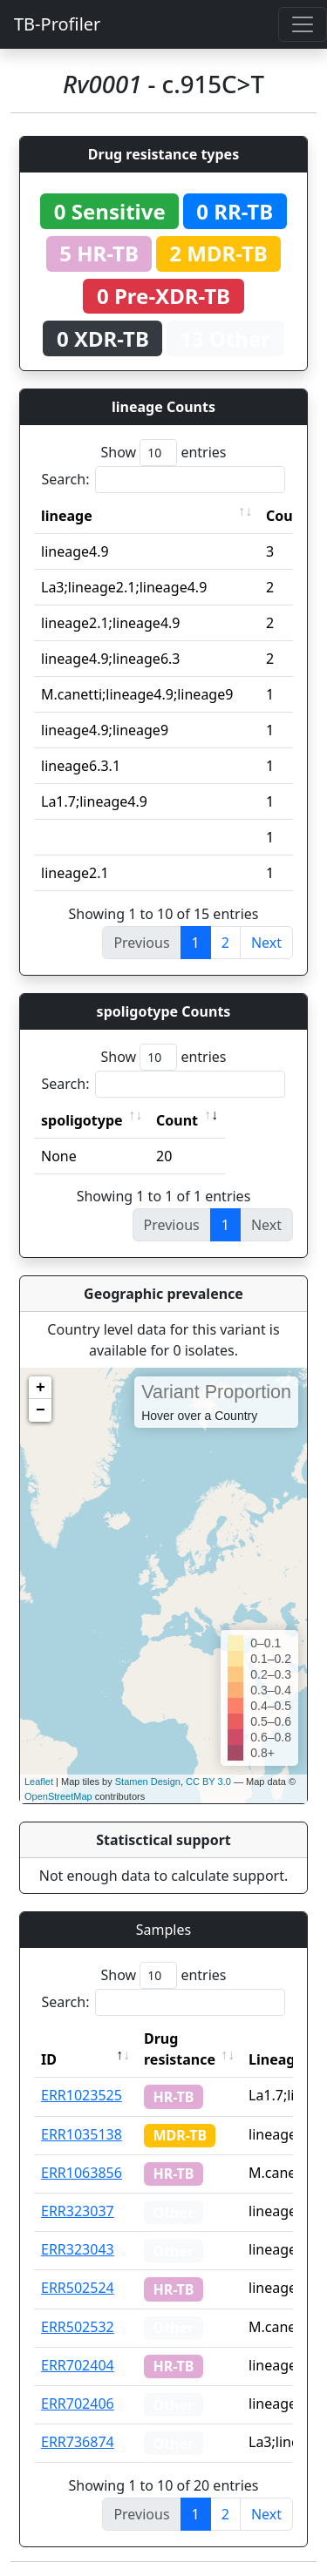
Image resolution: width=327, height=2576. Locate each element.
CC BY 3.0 (208, 1781)
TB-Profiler (57, 24)
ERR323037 (77, 2211)
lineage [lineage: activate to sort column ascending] (66, 515)
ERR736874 (77, 2441)
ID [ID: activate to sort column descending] (49, 2059)
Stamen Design (148, 1781)
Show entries (163, 452)
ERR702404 (77, 2365)
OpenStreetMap (58, 1796)
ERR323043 (77, 2249)
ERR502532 (77, 2326)
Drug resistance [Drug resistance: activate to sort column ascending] (179, 2049)
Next (266, 942)
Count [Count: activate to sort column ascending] (177, 1120)
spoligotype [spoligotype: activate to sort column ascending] (82, 1120)
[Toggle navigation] (302, 24)
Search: (164, 479)
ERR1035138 (81, 2134)
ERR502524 (77, 2287)
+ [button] (40, 1387)
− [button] (40, 1410)
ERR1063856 (81, 2172)
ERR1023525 (81, 2095)
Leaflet (38, 1781)
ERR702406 (77, 2403)
